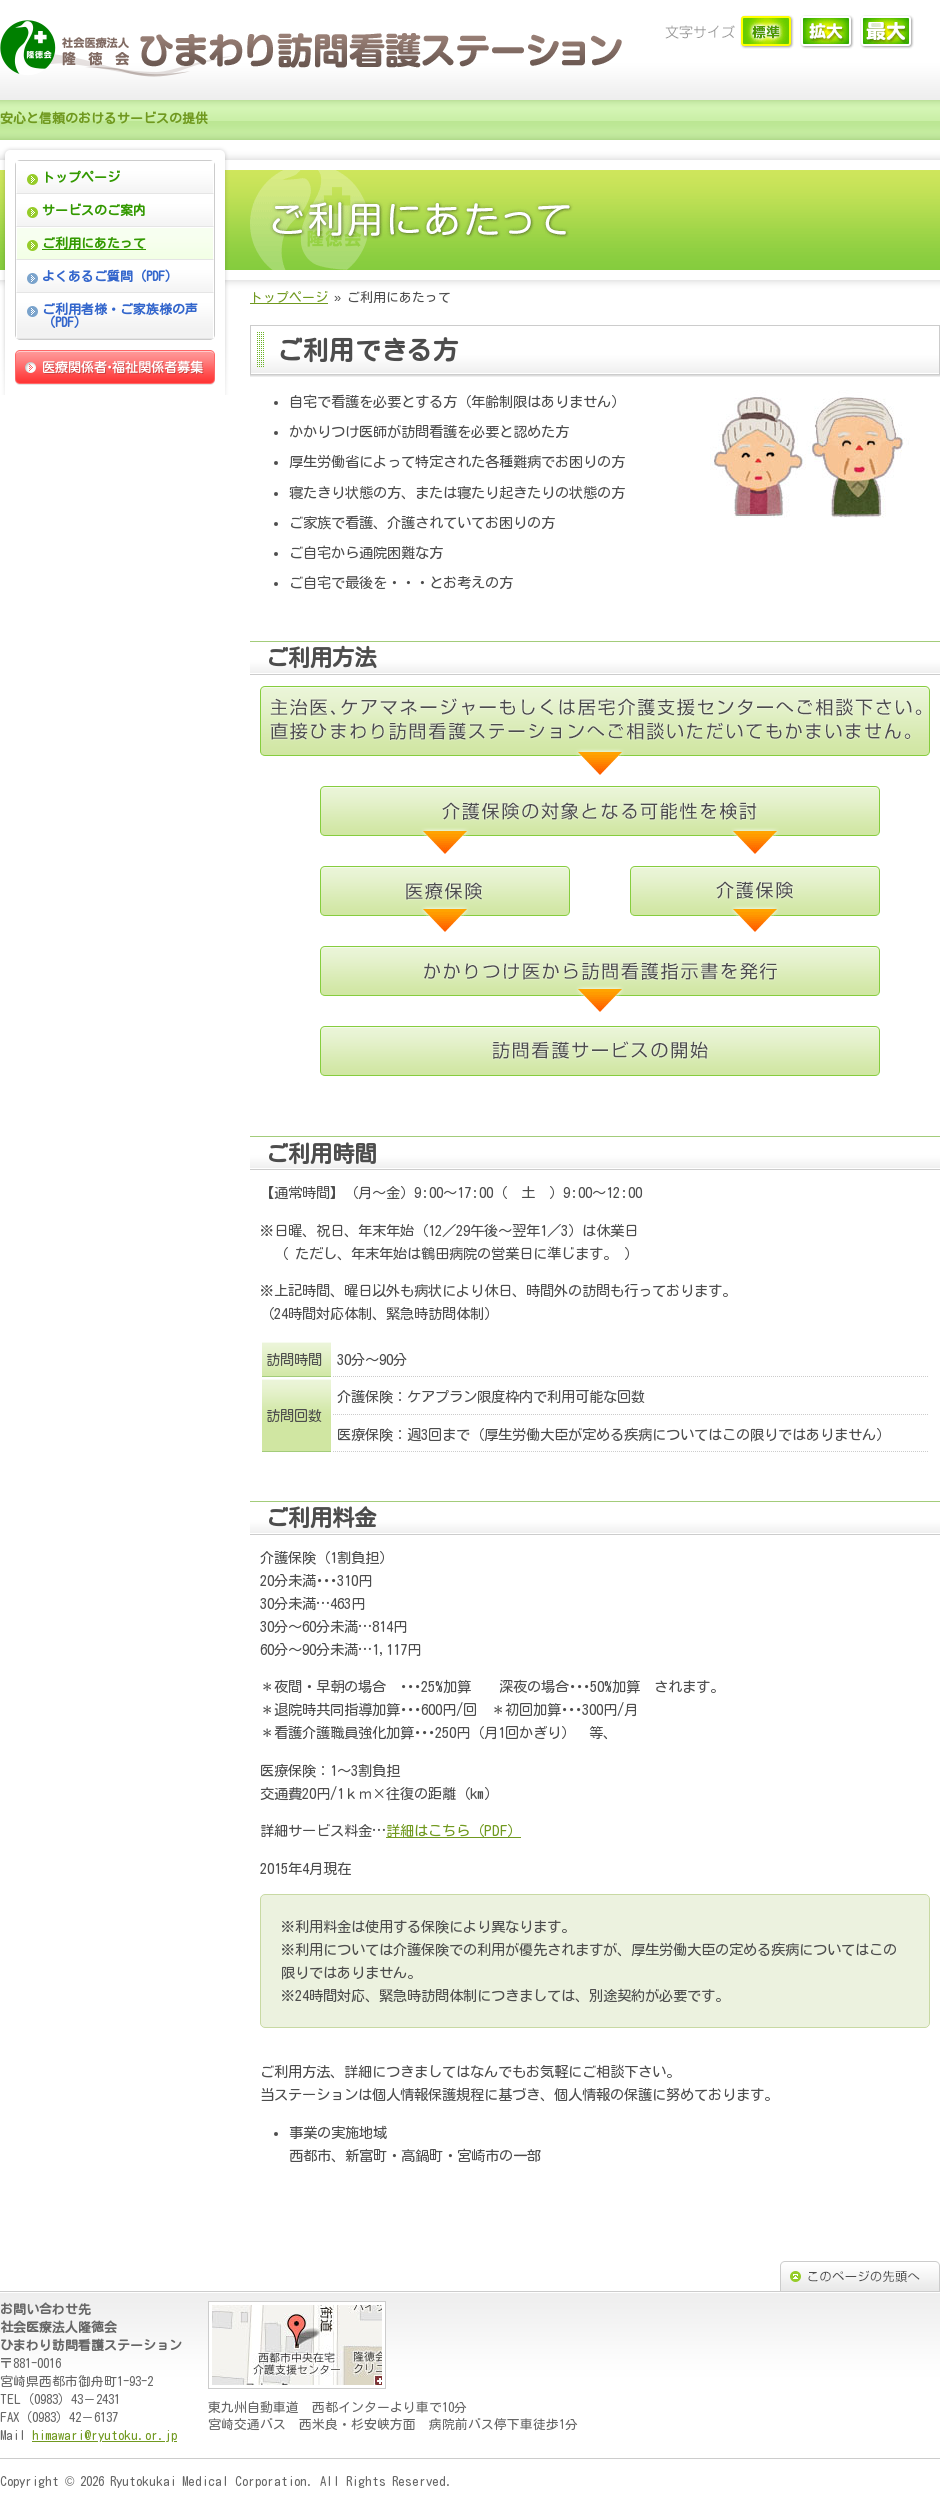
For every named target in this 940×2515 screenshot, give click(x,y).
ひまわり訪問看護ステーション (320, 50)
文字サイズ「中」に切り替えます (827, 32)
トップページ (81, 177)
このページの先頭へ (860, 2276)
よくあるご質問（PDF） (110, 276)
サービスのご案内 (94, 210)
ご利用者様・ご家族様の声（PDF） (120, 316)
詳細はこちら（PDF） (453, 1830)
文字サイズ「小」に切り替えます (767, 32)
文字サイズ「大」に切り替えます (887, 32)
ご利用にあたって (94, 243)
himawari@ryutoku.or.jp (104, 2435)
